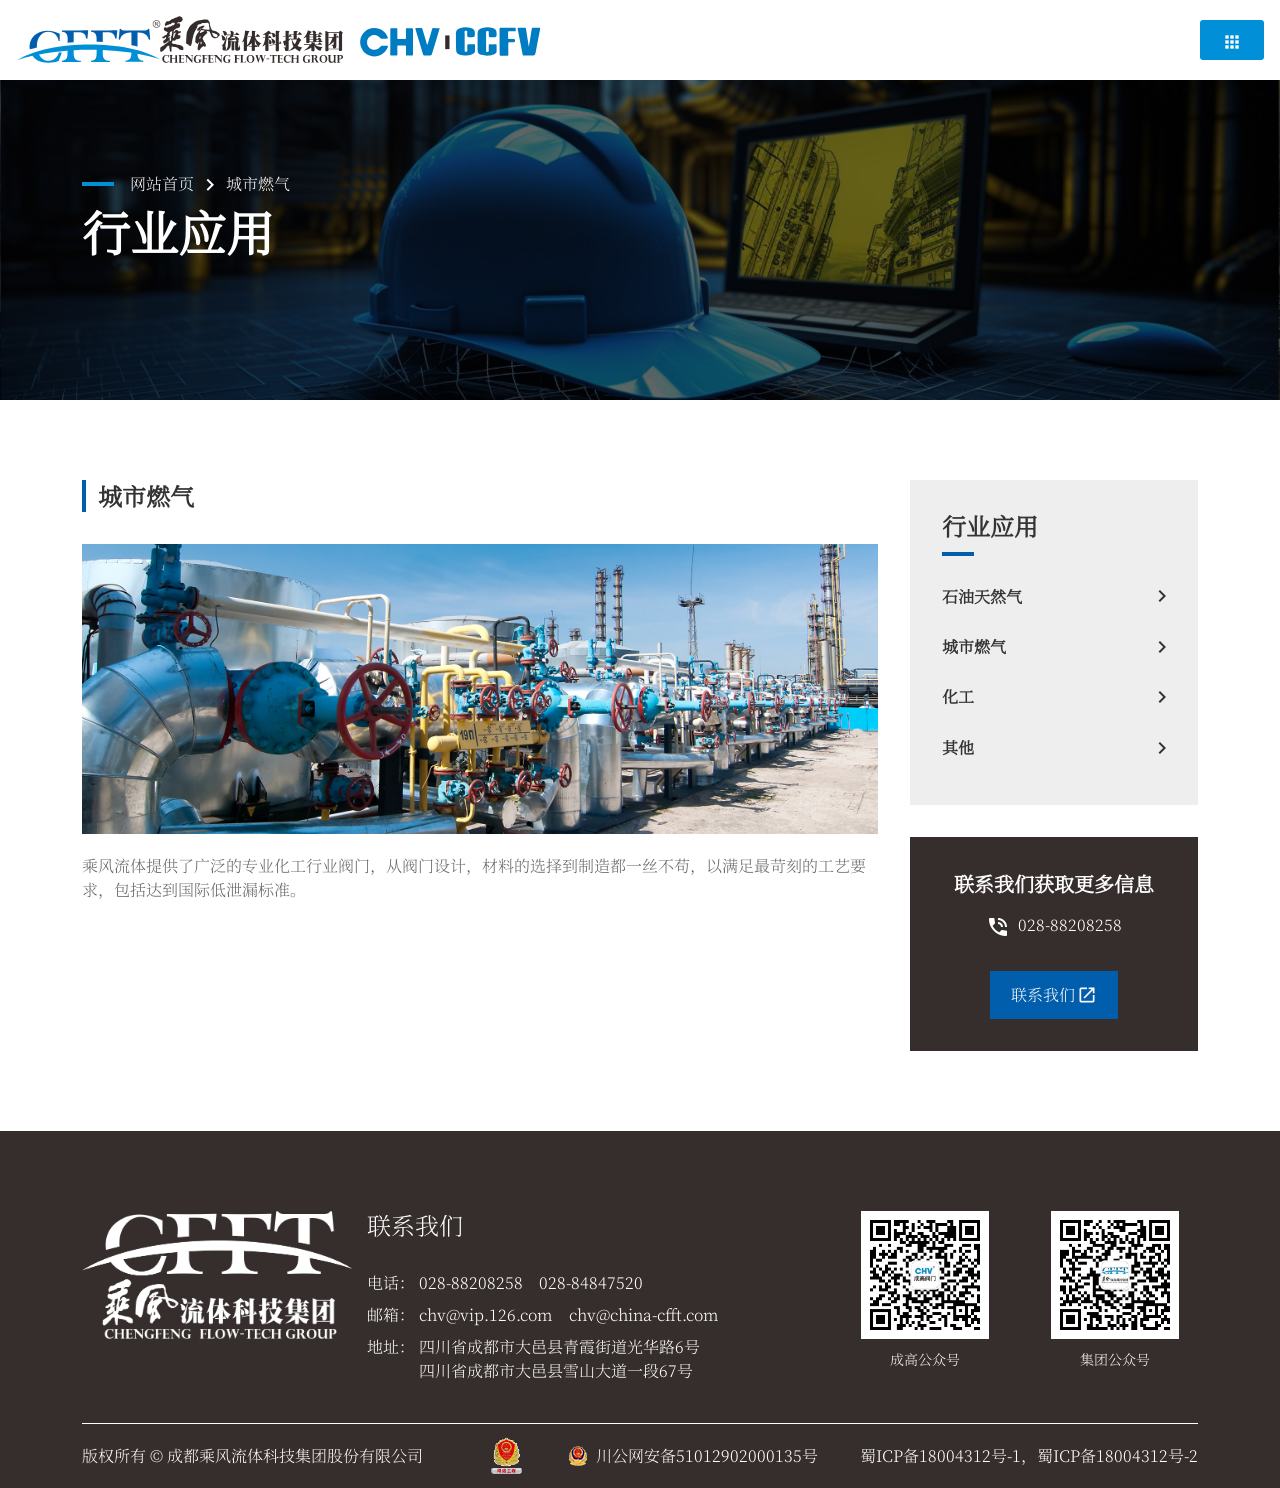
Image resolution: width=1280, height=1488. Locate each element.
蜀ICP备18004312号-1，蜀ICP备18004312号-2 (1029, 1455)
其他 (1054, 748)
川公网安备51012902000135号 (707, 1455)
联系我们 (1054, 994)
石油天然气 (1054, 596)
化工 (1054, 697)
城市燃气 (1054, 647)
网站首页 (162, 183)
